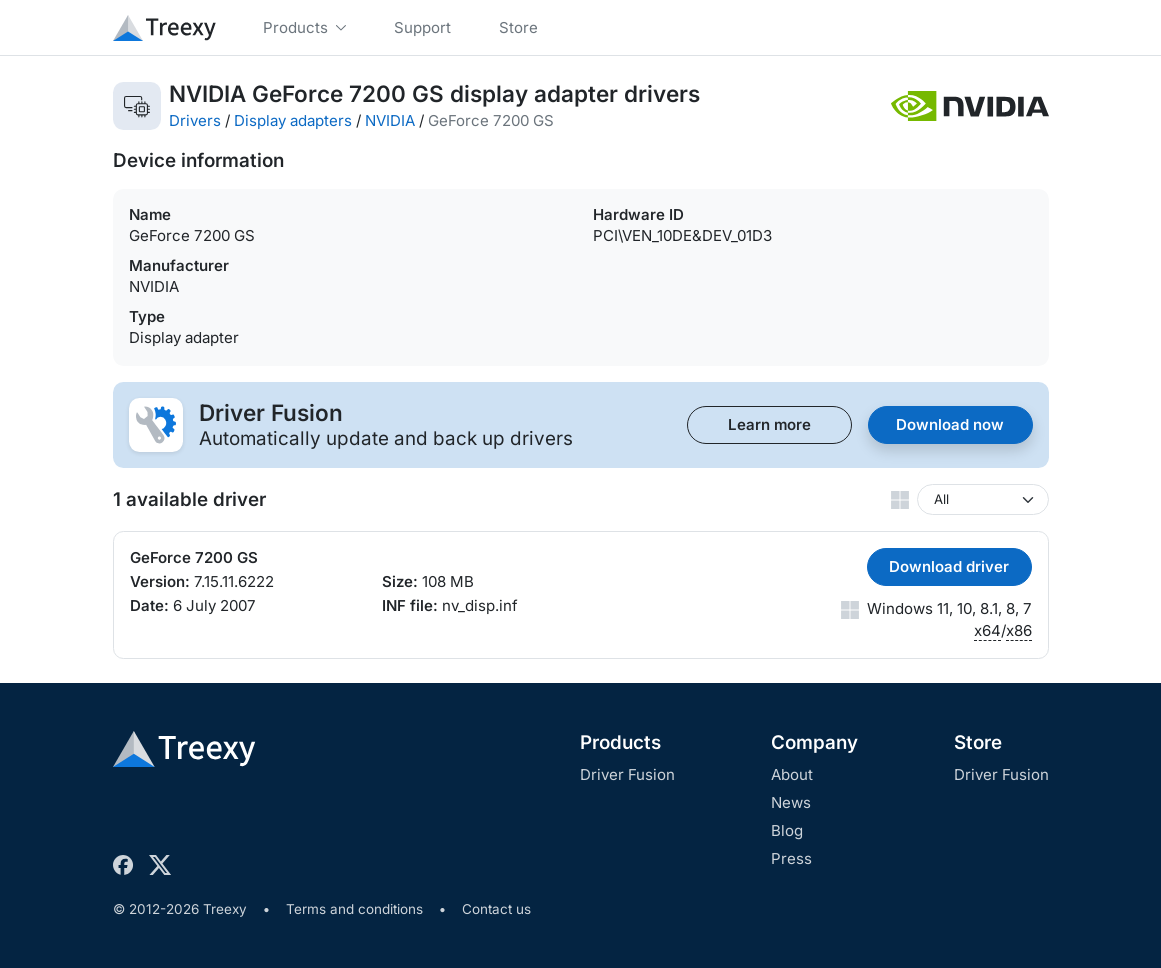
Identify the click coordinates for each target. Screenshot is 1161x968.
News (791, 802)
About (792, 774)
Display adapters (293, 120)
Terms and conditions (354, 909)
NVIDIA (390, 120)
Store (978, 742)
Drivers (195, 120)
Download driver (949, 566)
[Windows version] (983, 499)
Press (791, 858)
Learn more (769, 424)
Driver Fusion (627, 774)
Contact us (496, 909)
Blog (787, 830)
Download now (950, 424)
